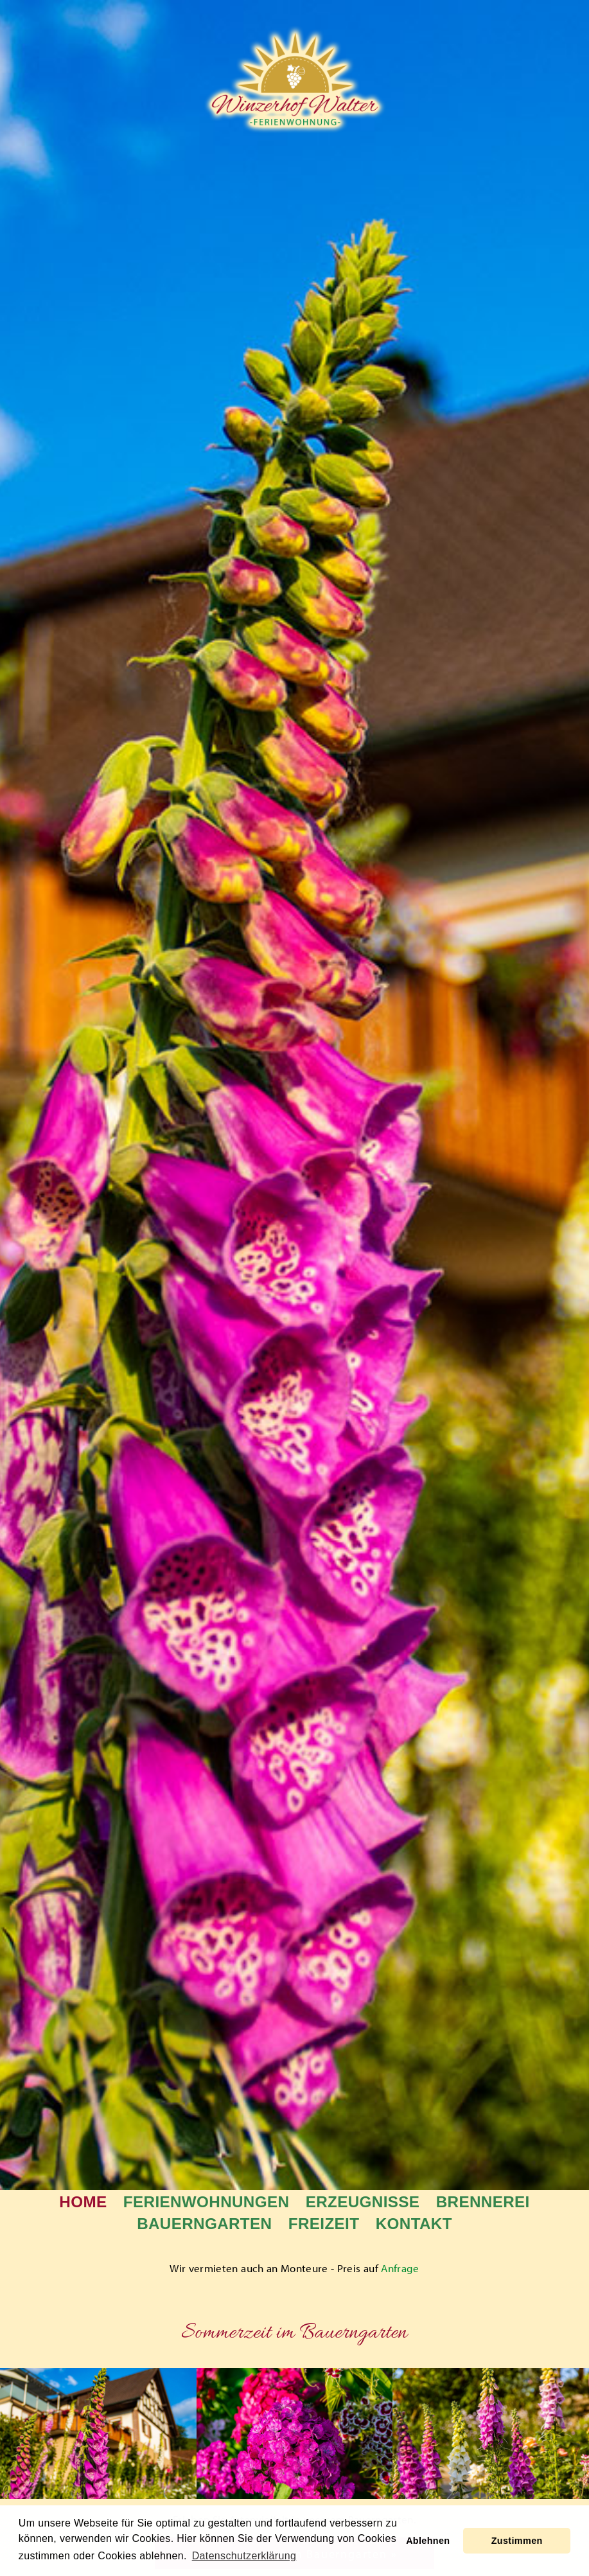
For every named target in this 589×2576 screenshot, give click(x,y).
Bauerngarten (204, 2223)
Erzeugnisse (363, 2201)
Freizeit (324, 2223)
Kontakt (414, 2223)
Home (83, 2201)
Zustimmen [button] (517, 2541)
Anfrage (400, 2268)
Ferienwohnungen (206, 2201)
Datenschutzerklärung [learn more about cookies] (244, 2555)
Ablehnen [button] (428, 2541)
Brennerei (483, 2201)
